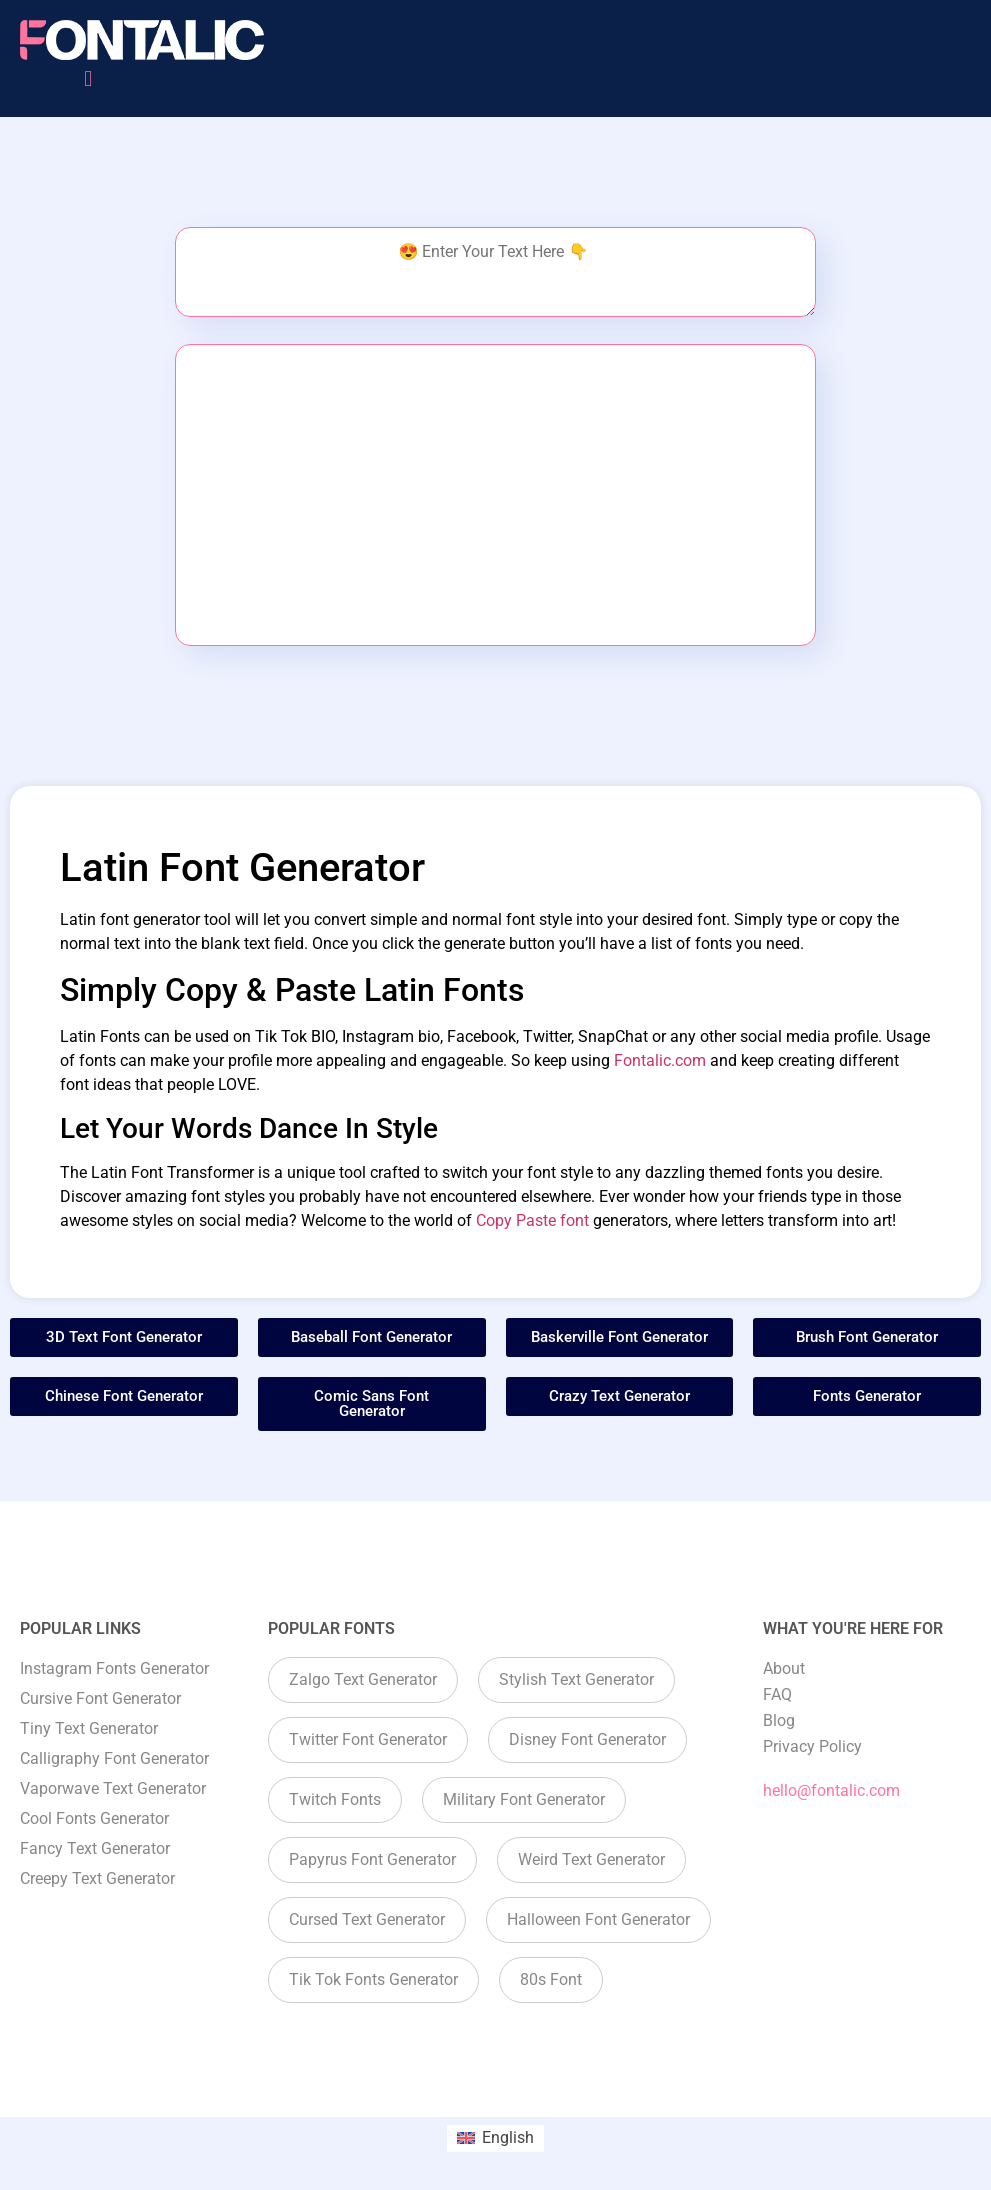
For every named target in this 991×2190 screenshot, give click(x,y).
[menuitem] (495, 2139)
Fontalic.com (660, 1060)
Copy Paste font (532, 1220)
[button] (88, 78)
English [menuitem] (508, 2137)
